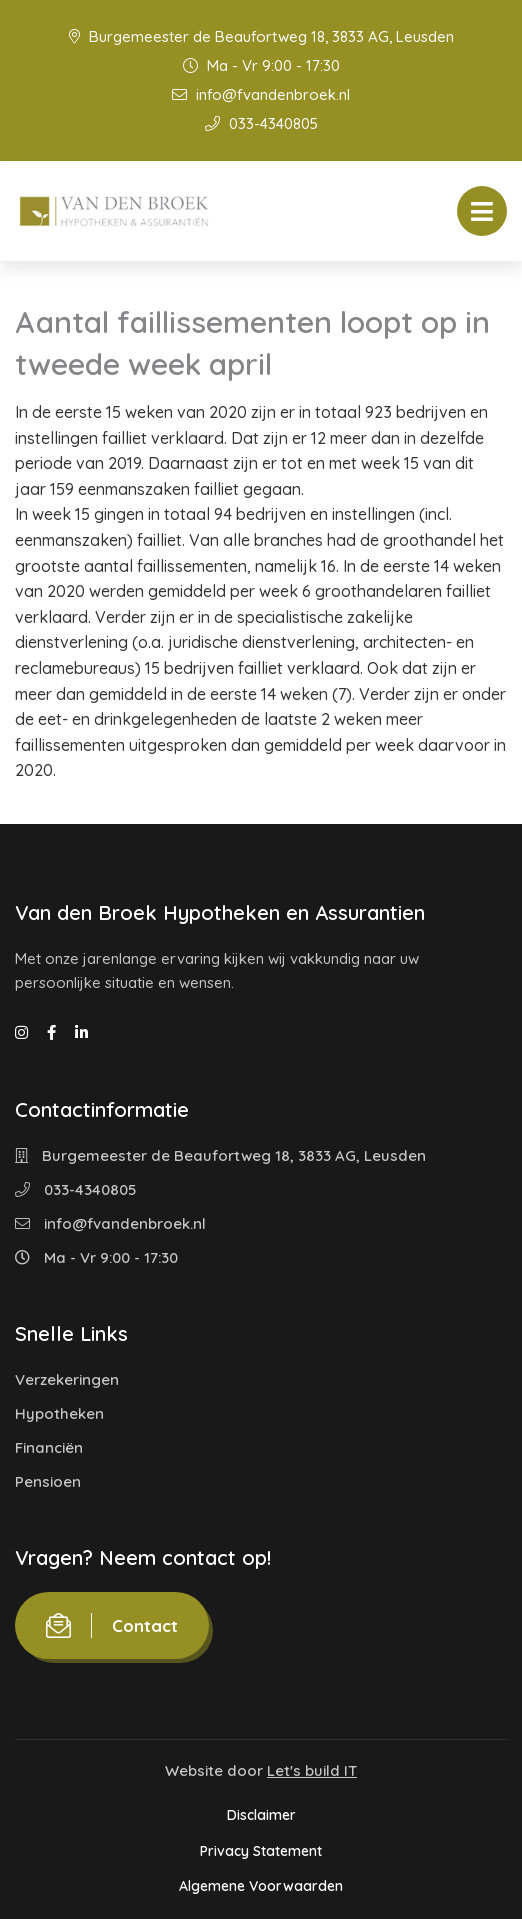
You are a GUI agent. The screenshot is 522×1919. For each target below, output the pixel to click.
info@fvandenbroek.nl (261, 94)
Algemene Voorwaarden (261, 1886)
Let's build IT (312, 1770)
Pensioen (48, 1481)
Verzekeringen (67, 1379)
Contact (112, 1625)
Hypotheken (59, 1413)
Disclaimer (261, 1815)
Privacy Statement (261, 1851)
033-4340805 (261, 123)
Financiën (49, 1447)
